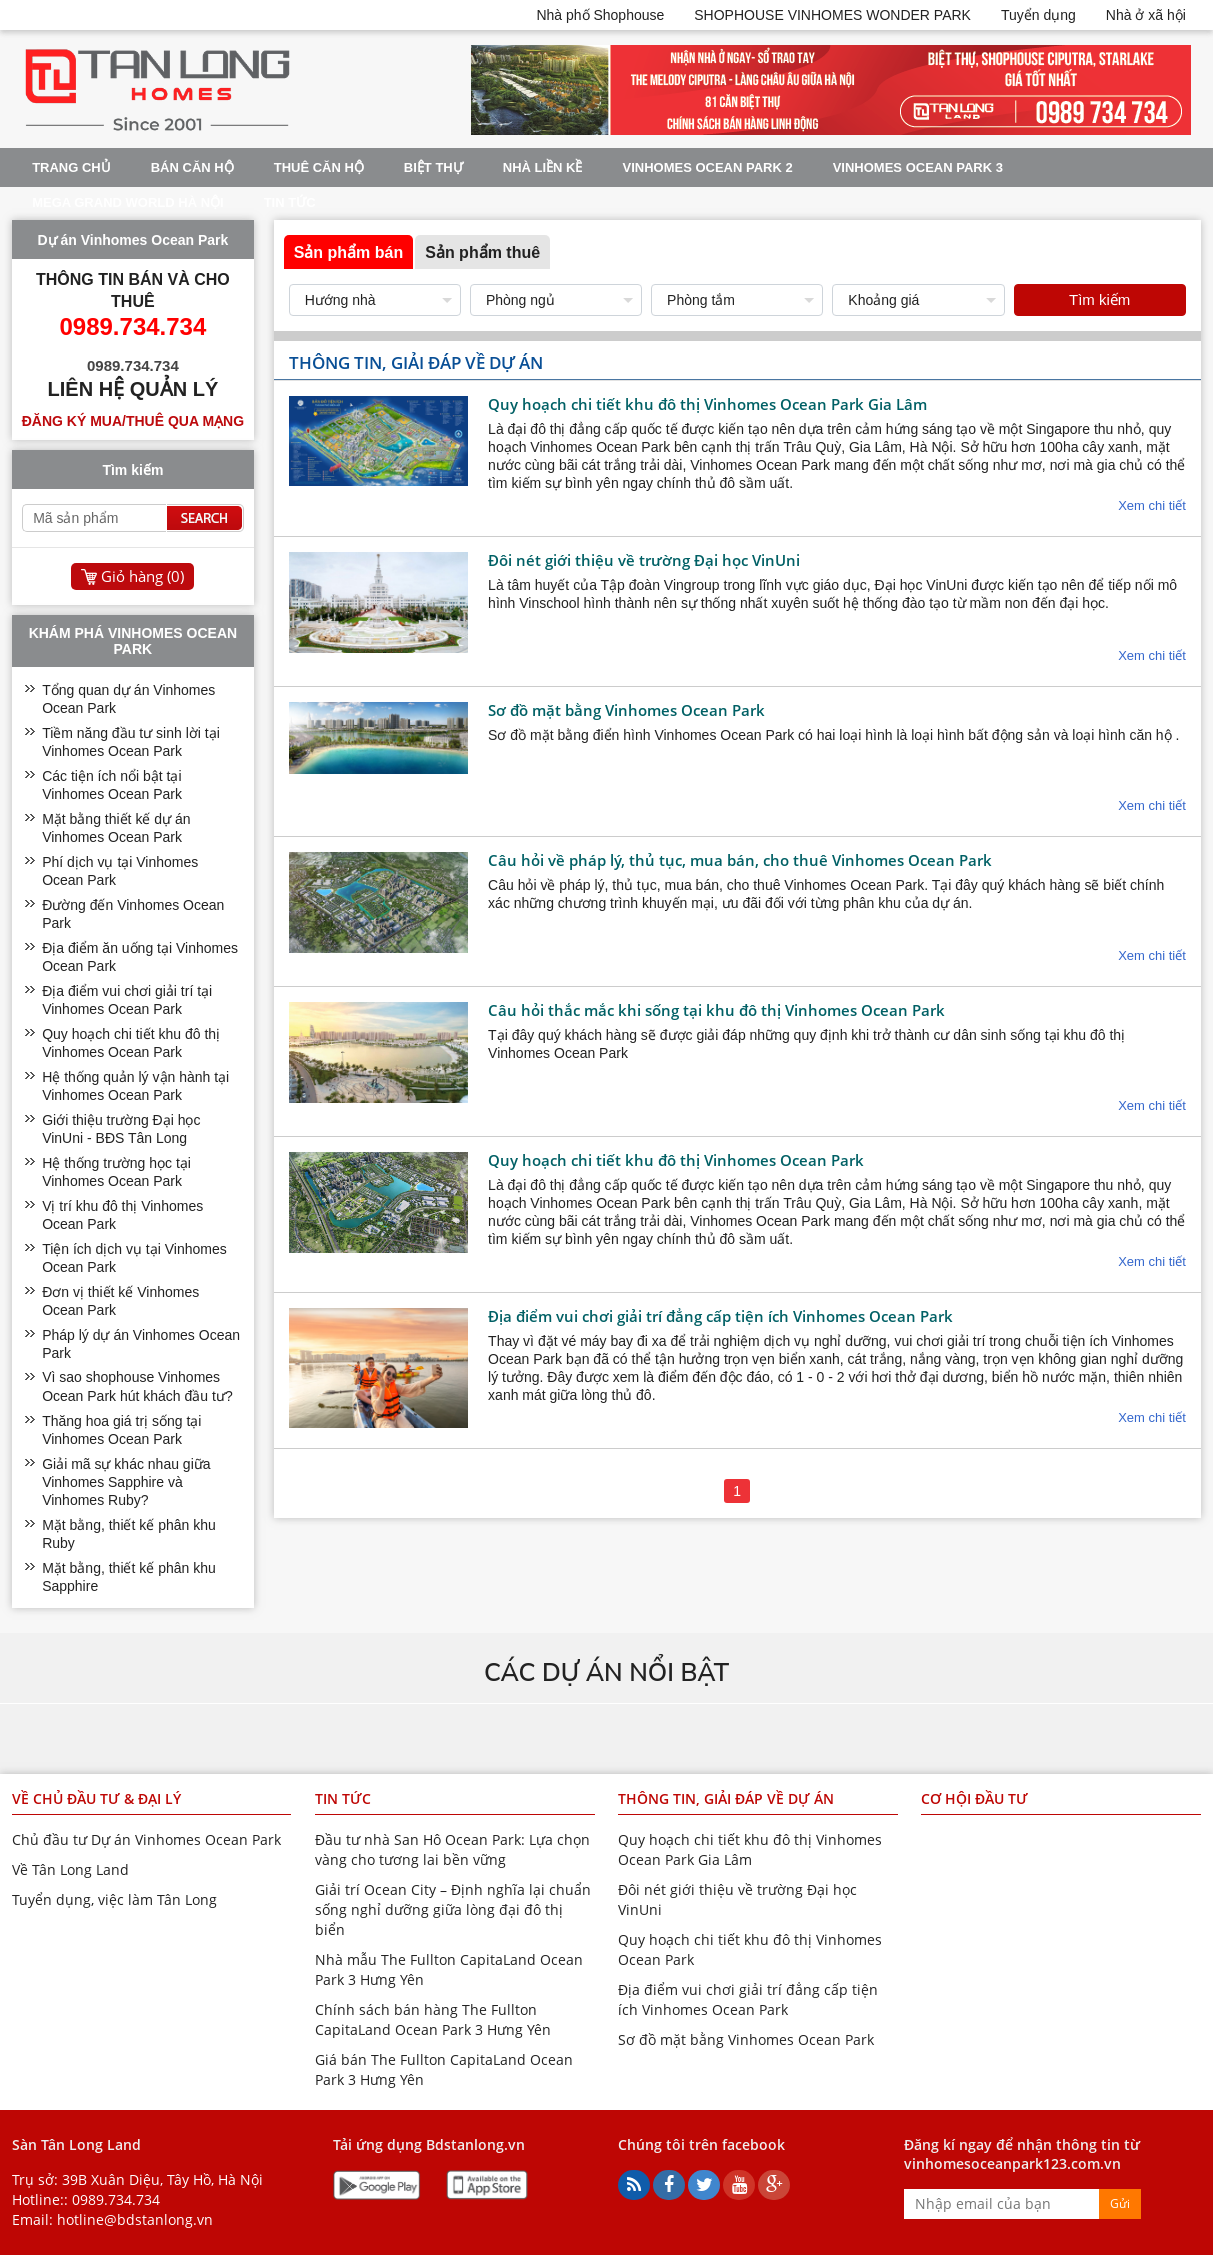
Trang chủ (71, 167)
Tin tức (290, 202)
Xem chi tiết (1152, 505)
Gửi (1120, 2203)
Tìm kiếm (1099, 299)
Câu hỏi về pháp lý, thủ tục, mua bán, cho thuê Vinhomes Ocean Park (740, 860)
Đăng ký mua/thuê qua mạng (133, 421)
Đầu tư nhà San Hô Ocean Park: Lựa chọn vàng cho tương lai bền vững (452, 1849)
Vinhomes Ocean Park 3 (918, 167)
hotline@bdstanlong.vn (135, 2219)
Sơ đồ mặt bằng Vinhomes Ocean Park (626, 710)
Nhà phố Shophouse (600, 15)
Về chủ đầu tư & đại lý (96, 1798)
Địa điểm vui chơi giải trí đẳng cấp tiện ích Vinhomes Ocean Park (720, 1316)
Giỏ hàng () (142, 576)
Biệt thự (433, 167)
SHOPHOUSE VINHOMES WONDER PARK (832, 15)
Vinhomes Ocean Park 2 (707, 167)
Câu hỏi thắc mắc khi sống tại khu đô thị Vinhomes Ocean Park (716, 1010)
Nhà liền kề (543, 167)
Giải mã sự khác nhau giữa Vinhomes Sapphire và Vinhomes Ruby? (126, 1482)
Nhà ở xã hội (1146, 15)
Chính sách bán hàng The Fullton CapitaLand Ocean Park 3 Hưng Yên (433, 2019)
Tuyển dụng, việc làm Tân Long (114, 1899)
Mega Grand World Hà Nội (128, 202)
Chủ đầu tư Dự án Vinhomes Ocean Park (146, 1839)
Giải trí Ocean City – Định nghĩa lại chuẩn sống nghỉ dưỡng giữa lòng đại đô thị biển (453, 1909)
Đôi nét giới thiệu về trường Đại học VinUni (644, 560)
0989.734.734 (116, 2199)
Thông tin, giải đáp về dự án (726, 1798)
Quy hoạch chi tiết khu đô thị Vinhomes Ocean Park (676, 1160)
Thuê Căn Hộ (319, 167)
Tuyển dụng (1038, 15)
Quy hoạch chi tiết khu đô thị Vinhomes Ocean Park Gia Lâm (707, 404)
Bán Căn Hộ (192, 167)
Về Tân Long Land (70, 1869)
